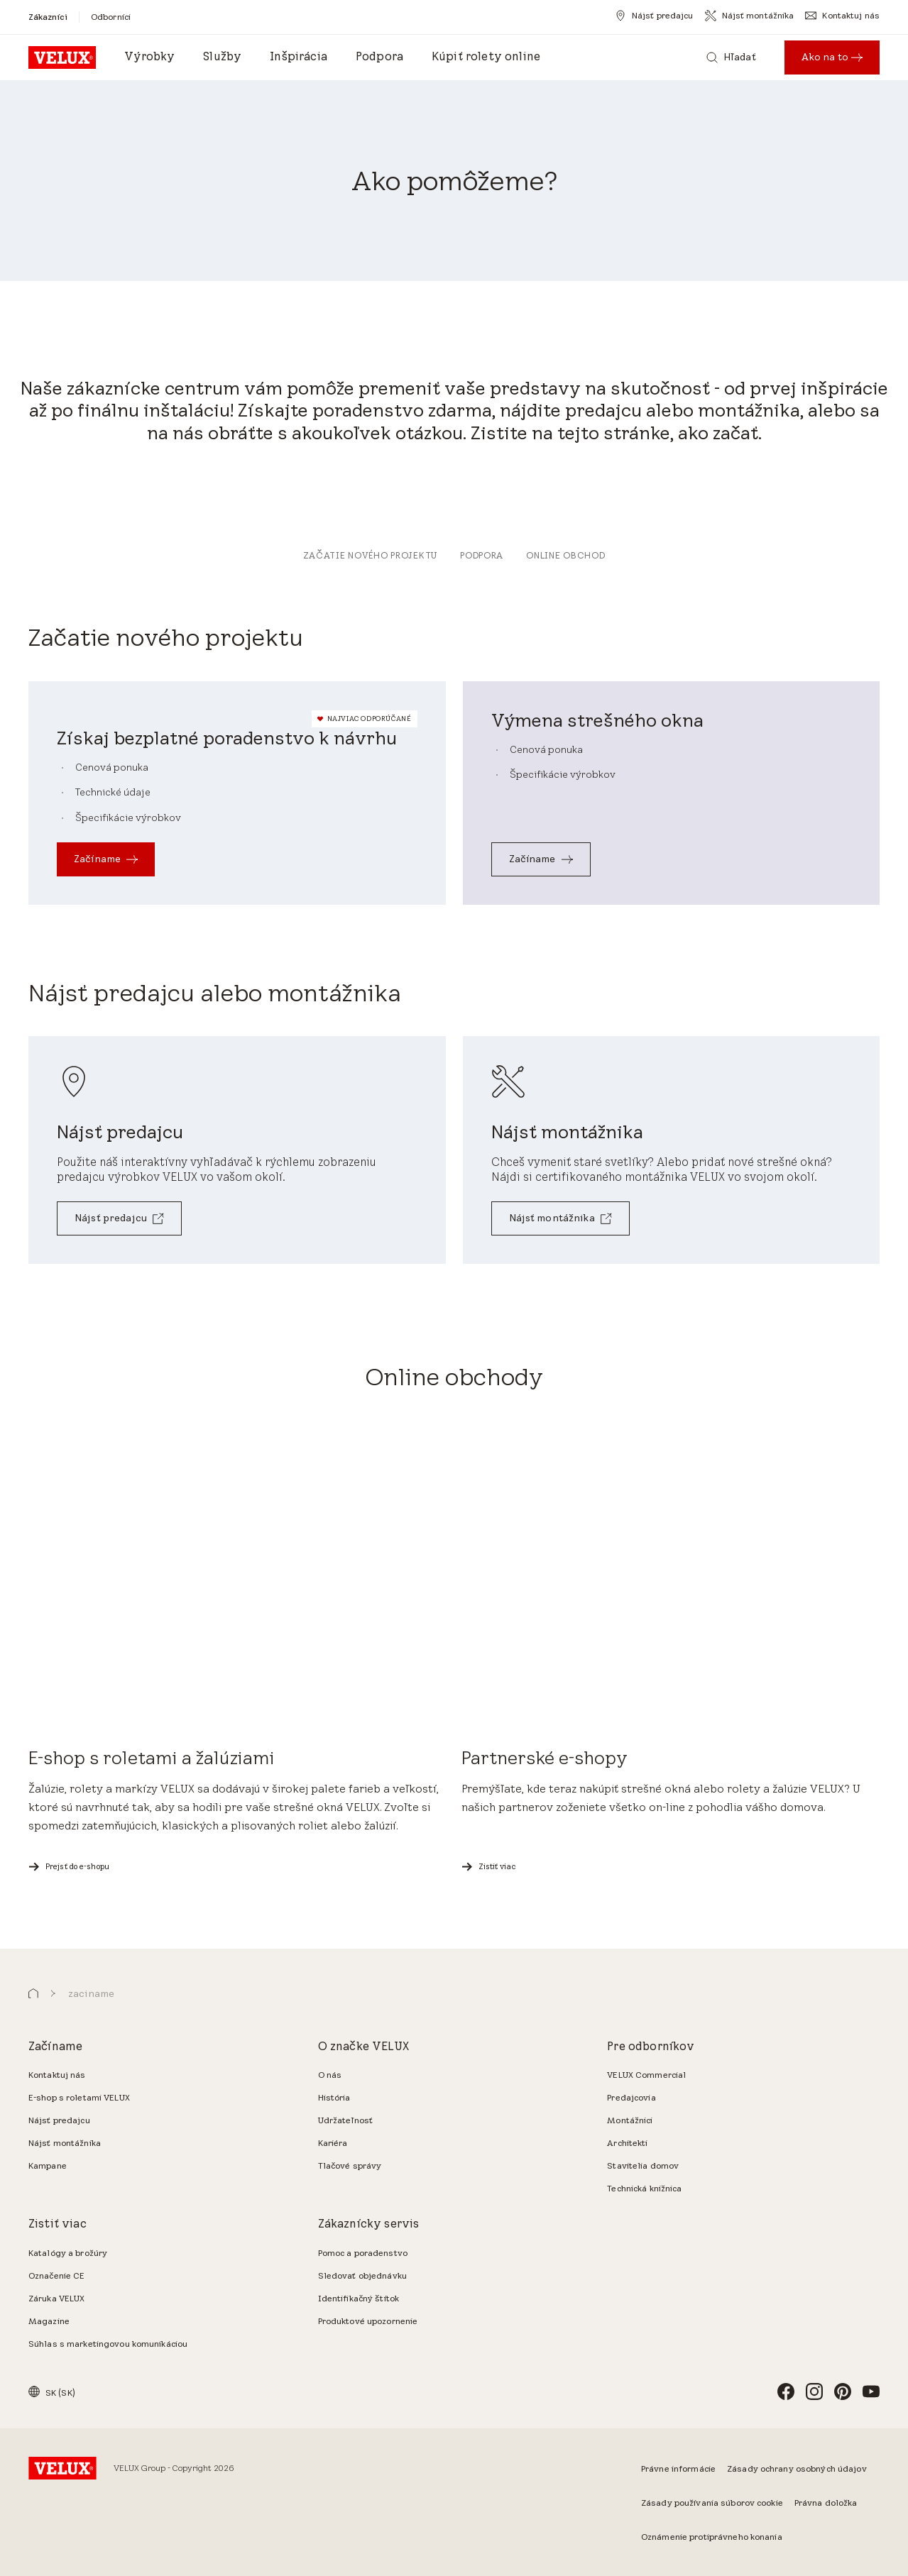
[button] (33, 1993)
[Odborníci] (111, 16)
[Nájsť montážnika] (749, 15)
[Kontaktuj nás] (842, 15)
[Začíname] (106, 859)
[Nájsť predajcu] (654, 15)
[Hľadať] (731, 57)
